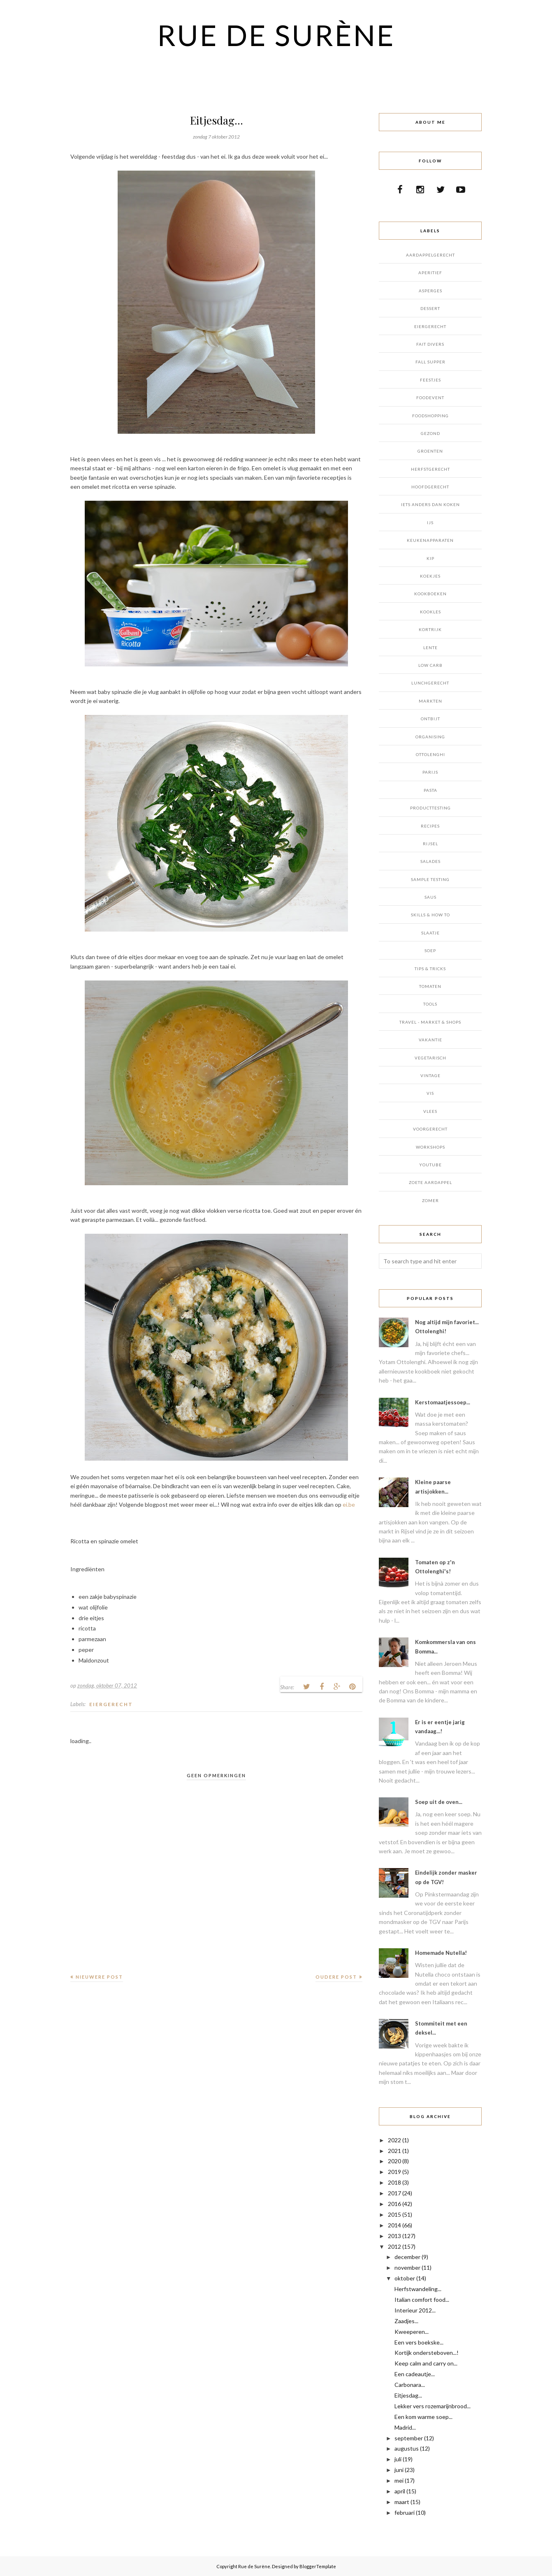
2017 (394, 2193)
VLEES (430, 1111)
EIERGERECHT (111, 1704)
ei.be (348, 1504)
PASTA (430, 790)
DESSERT (430, 308)
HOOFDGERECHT (430, 486)
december (407, 2256)
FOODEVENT (430, 397)
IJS (430, 522)
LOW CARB (430, 665)
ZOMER (430, 1200)
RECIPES (430, 825)
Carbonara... (409, 2384)
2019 (394, 2171)
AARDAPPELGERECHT (430, 254)
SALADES (430, 861)
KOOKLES (430, 611)
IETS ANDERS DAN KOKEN (430, 504)
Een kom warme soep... (423, 2416)
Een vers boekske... (418, 2342)
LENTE (430, 647)
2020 (394, 2160)
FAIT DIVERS (430, 344)
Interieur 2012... (415, 2310)
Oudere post (336, 1976)
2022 (394, 2140)
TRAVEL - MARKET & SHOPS (430, 1022)
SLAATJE (430, 932)
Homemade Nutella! (441, 1952)
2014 (394, 2225)
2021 (394, 2150)
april (399, 2491)
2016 (394, 2203)
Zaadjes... (406, 2320)
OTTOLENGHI (430, 754)
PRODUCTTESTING (430, 807)
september (408, 2438)
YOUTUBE (430, 1164)
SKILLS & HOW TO (430, 914)
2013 (394, 2235)
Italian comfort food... (421, 2299)
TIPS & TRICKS (430, 968)
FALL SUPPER (430, 361)
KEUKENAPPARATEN (430, 540)
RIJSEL (430, 843)
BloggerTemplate (317, 2566)
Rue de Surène (276, 35)
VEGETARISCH (430, 1057)
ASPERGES (430, 290)
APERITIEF (430, 272)
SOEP (430, 950)
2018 (394, 2182)
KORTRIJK (430, 629)
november (407, 2267)
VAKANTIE (430, 1039)
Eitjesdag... (408, 2395)
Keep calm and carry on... (425, 2363)
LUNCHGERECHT (430, 682)
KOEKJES (430, 575)
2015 (394, 2214)
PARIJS (430, 772)
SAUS (430, 897)
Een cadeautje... (414, 2373)
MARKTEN (430, 700)
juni (399, 2469)
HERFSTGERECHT (430, 469)
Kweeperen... (411, 2331)
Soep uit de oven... (438, 1802)
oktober (404, 2278)
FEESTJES (430, 379)
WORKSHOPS (430, 1147)
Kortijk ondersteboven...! (426, 2352)
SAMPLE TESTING (430, 879)
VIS (430, 1093)
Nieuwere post (99, 1976)
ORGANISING (430, 736)
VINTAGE (430, 1075)
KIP (430, 558)
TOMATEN (430, 986)
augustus (406, 2448)
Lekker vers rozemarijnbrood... (432, 2406)
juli (397, 2459)
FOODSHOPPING (430, 415)
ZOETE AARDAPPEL (430, 1182)
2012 (394, 2246)
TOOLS (430, 1003)
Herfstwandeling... (417, 2288)
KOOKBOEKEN (430, 593)
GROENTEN (430, 451)
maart (401, 2501)
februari (404, 2512)
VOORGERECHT (430, 1128)
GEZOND (430, 433)
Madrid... (405, 2427)
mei (399, 2480)
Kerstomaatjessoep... (442, 1402)
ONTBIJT (430, 718)
